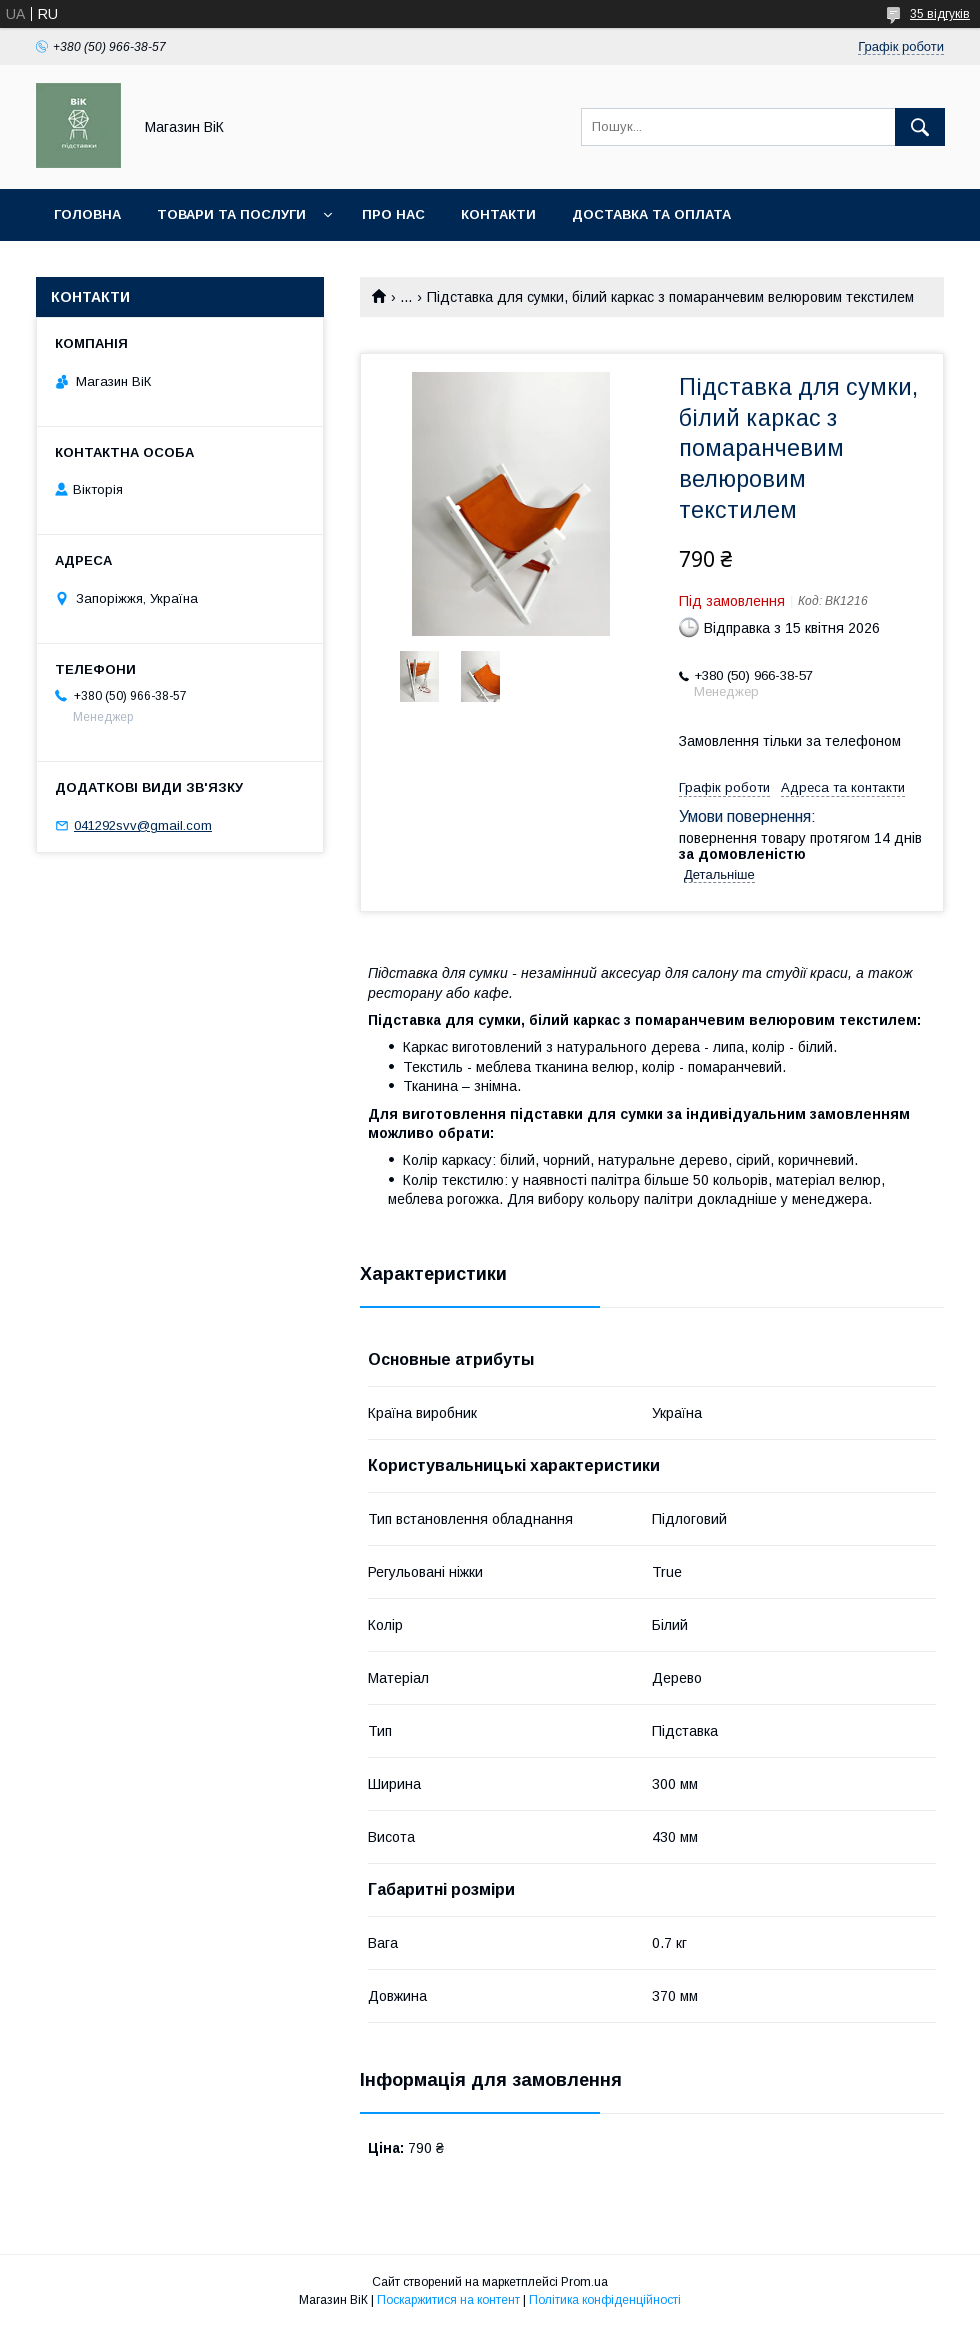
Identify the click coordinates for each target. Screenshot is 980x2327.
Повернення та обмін (138, 266)
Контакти (498, 214)
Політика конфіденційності (605, 2300)
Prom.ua (584, 2282)
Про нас (393, 214)
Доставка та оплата (651, 214)
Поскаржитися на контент (448, 2300)
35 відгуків (940, 14)
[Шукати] (920, 127)
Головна (87, 214)
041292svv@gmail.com (143, 825)
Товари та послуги (231, 214)
